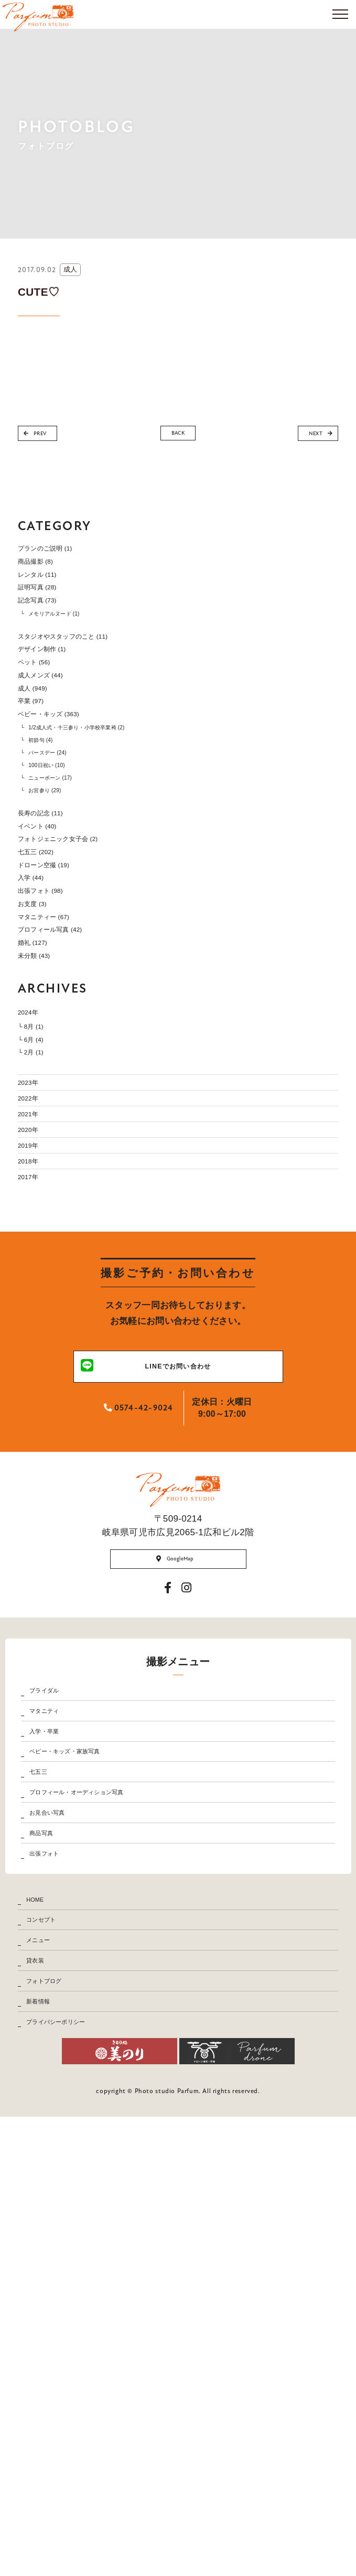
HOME (45, 2284)
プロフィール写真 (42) (66, 1090)
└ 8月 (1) (38, 1215)
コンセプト (54, 2316)
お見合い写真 (62, 2163)
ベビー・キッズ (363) (64, 789)
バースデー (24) (63, 840)
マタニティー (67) (57, 1071)
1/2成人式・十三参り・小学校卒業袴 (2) (110, 807)
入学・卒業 (57, 2036)
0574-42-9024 (138, 1679)
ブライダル (57, 1972)
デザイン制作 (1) (54, 693)
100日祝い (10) (62, 856)
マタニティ (57, 2004)
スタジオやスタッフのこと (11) (86, 674)
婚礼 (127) (40, 1110)
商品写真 (53, 2195)
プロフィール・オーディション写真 (107, 2132)
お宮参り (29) (59, 889)
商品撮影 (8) (44, 570)
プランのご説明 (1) (59, 551)
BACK (178, 436)
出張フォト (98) (52, 1033)
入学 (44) (38, 1014)
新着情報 (49, 2444)
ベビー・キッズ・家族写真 (89, 2068)
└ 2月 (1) (38, 1253)
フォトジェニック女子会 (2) (78, 956)
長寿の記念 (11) (52, 918)
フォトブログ (58, 2412)
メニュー (49, 2348)
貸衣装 (45, 2380)
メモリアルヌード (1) (73, 645)
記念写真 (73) (47, 627)
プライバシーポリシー (76, 2475)
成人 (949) (40, 751)
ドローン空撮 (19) (57, 994)
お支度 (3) (40, 1052)
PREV (45, 437)
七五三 (48, 2100)
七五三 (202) (45, 976)
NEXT (310, 437)
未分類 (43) (42, 1129)
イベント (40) (47, 937)
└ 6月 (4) (38, 1234)
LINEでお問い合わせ (155, 1635)
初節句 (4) (52, 823)
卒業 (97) (38, 769)
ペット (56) (42, 712)
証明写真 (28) (47, 608)
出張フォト (57, 2227)
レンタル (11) (47, 589)
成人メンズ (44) (52, 731)
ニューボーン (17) (67, 873)
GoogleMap (173, 1833)
